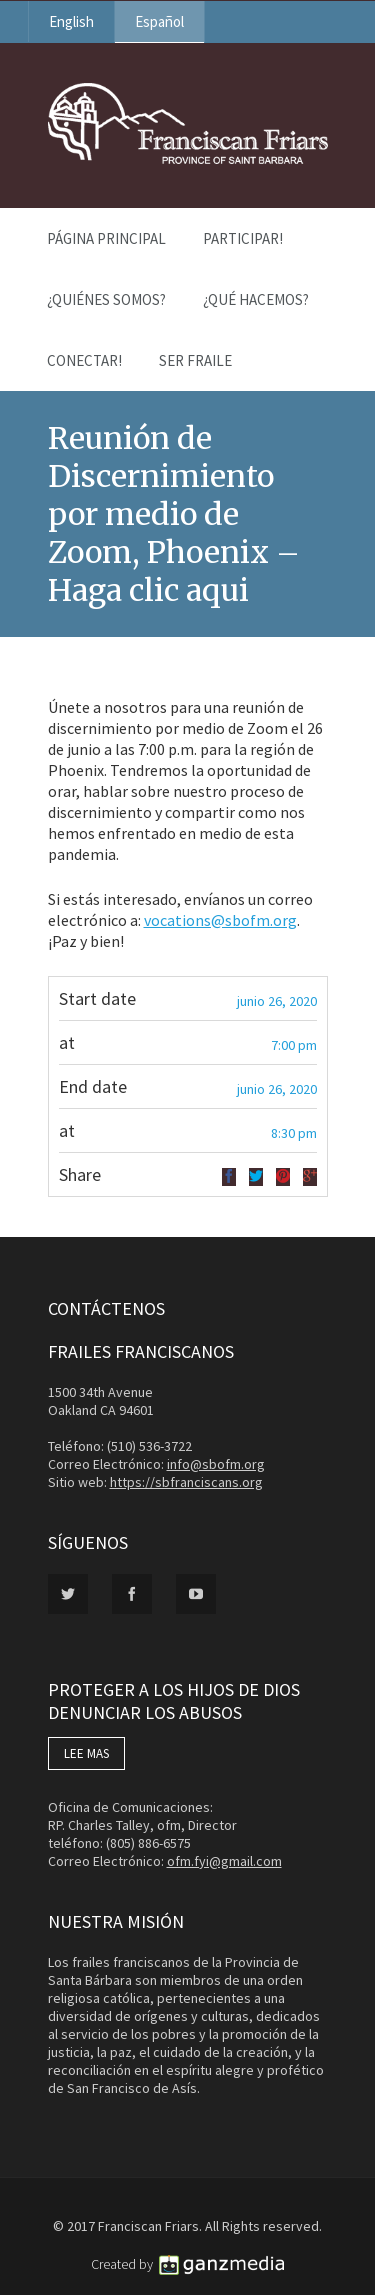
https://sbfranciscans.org (186, 1482)
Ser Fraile (195, 360)
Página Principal (106, 238)
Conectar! (84, 360)
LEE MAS (86, 1753)
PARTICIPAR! (243, 238)
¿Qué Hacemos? (256, 299)
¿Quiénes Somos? (106, 299)
